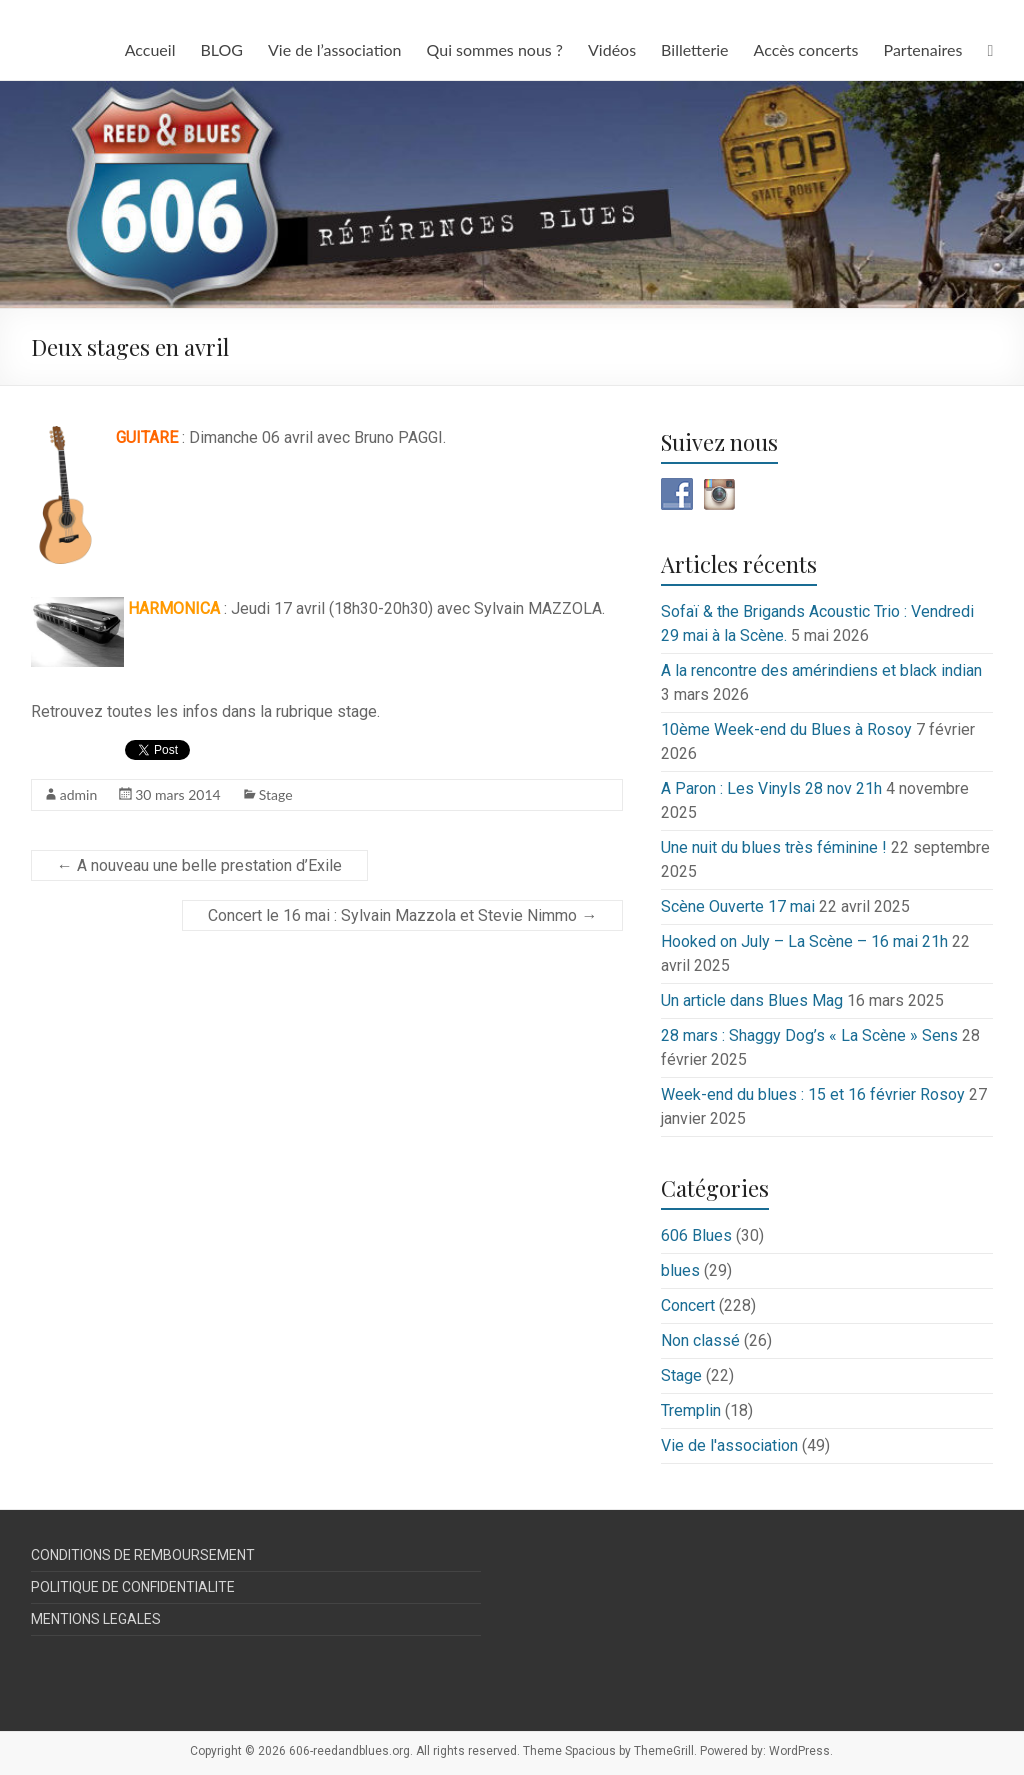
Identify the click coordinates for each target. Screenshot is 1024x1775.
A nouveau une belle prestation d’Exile (199, 865)
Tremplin (691, 1410)
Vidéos (612, 49)
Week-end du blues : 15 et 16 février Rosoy (813, 1094)
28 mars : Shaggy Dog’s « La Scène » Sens (809, 1035)
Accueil (150, 49)
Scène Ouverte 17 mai (738, 906)
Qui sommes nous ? (495, 49)
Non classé (700, 1340)
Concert (688, 1305)
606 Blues (696, 1235)
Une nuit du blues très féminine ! (774, 847)
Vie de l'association (729, 1445)
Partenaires (923, 49)
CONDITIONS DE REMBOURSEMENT (143, 1555)
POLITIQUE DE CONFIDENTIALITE (133, 1587)
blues (680, 1270)
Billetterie (694, 49)
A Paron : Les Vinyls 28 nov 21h (771, 788)
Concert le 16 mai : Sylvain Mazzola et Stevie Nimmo (402, 915)
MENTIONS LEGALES (96, 1619)
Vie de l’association (335, 49)
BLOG (221, 49)
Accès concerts (806, 49)
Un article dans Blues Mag (752, 1000)
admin (79, 794)
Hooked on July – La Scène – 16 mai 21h (804, 941)
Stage (276, 794)
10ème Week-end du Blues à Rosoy (786, 729)
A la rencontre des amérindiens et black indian (821, 670)
